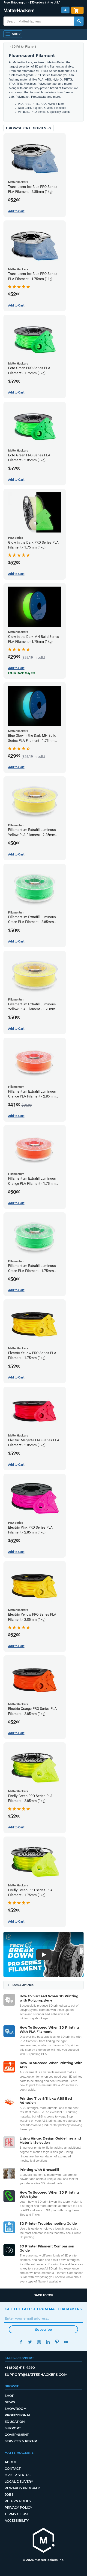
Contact (13, 2468)
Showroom (16, 2409)
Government (17, 2435)
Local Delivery (19, 2481)
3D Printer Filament (24, 46)
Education (15, 2422)
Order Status (17, 2475)
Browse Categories (28, 128)
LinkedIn (48, 2342)
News (10, 2402)
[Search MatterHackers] (79, 21)
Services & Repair (21, 2441)
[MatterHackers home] (43, 2541)
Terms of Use (17, 2514)
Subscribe (43, 2329)
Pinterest (57, 2342)
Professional (18, 2415)
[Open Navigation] (12, 34)
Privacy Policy (18, 2507)
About (11, 2462)
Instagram (39, 2342)
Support (13, 2428)
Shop (9, 2396)
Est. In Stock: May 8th (21, 673)
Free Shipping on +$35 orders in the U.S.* (31, 2)
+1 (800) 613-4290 (20, 2367)
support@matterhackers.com (36, 2374)
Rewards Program (22, 2488)
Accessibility (17, 2520)
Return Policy (18, 2501)
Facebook (21, 2342)
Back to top (43, 2295)
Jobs (9, 2494)
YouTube (66, 2342)
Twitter (30, 2342)
